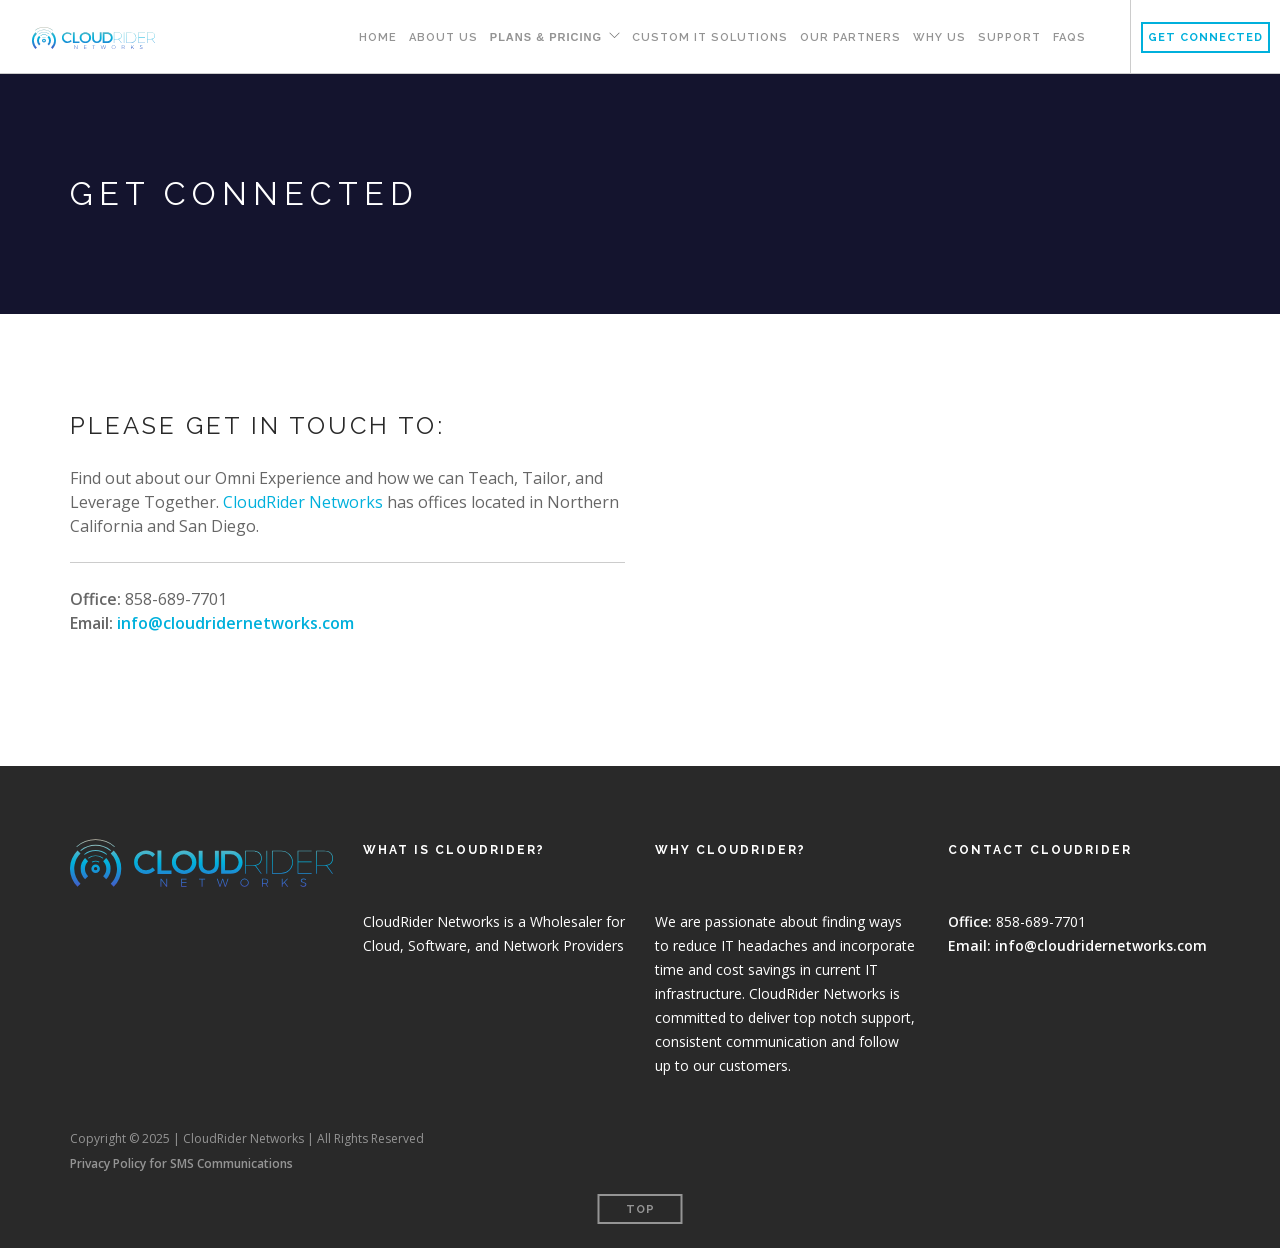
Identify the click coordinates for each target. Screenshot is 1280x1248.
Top (640, 1209)
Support (1009, 37)
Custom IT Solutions (710, 37)
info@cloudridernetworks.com (235, 623)
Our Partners (850, 37)
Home (378, 37)
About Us (443, 37)
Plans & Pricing (546, 37)
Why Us (939, 37)
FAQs (1069, 37)
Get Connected (1205, 37)
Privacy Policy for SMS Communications (181, 1163)
